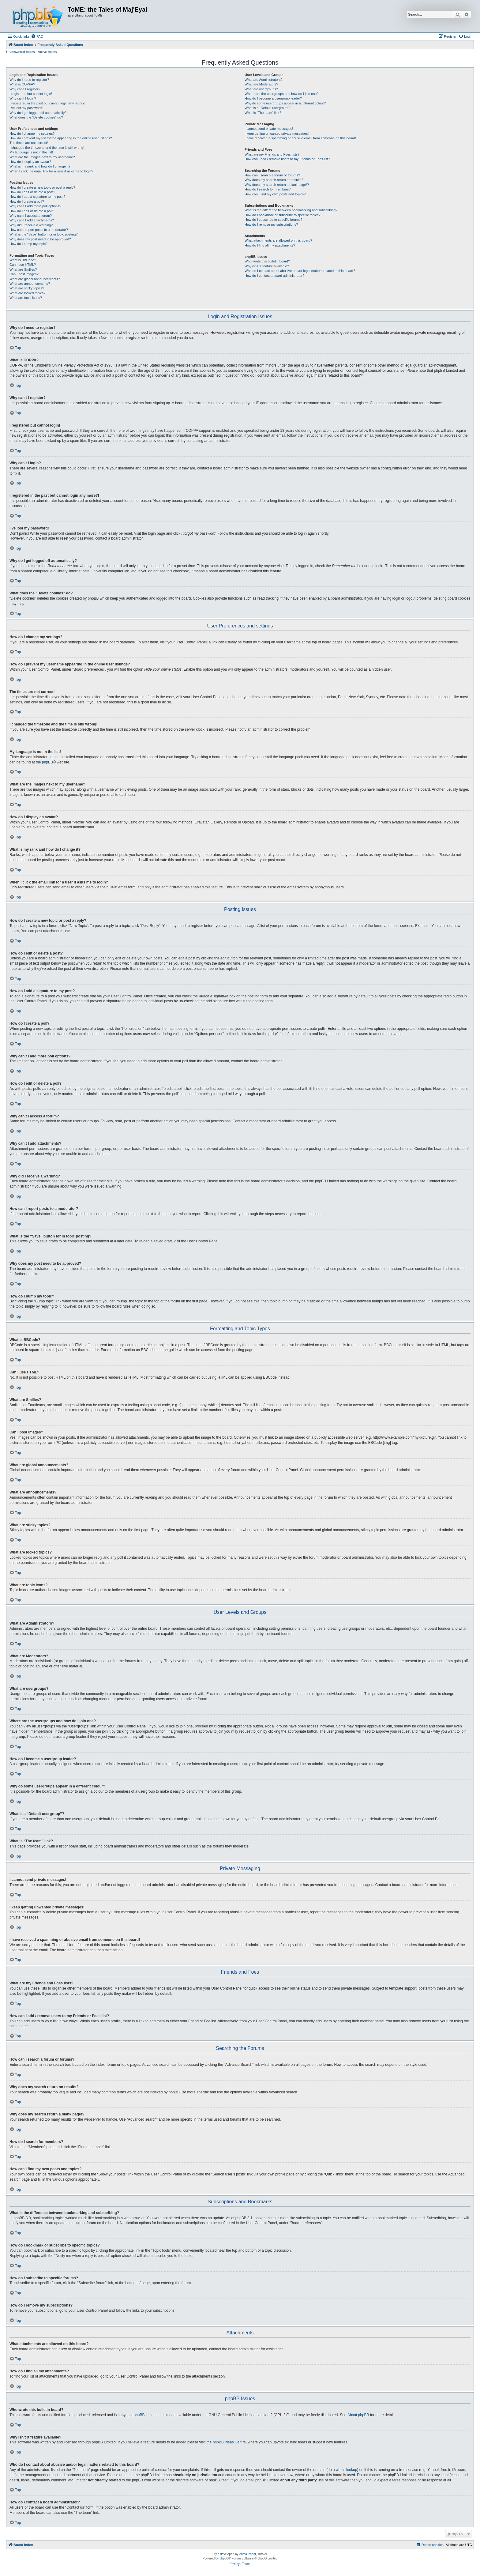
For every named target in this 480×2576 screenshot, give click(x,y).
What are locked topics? (27, 293)
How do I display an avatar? (30, 162)
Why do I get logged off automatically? (37, 113)
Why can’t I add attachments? (31, 220)
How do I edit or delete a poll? (31, 211)
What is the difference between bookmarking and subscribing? (291, 210)
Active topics (47, 52)
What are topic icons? (25, 297)
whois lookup (346, 2470)
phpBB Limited (146, 2415)
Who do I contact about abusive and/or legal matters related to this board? (300, 271)
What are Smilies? (23, 269)
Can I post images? (24, 274)
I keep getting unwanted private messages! (277, 133)
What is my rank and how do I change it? (39, 166)
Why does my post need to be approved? (40, 239)
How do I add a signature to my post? (37, 196)
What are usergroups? (261, 89)
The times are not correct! (28, 143)
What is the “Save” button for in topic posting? (43, 234)
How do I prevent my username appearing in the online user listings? (60, 138)
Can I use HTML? (22, 264)
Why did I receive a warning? (31, 225)
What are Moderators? (261, 84)
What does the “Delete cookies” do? (36, 117)
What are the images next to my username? (42, 157)
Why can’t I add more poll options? (35, 206)
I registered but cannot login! (30, 94)
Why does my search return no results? (274, 180)
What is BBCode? (22, 260)
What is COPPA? (22, 84)
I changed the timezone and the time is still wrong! (46, 147)
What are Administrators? (264, 79)
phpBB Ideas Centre (229, 2442)
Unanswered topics (20, 52)
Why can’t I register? (24, 89)
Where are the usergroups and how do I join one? (282, 94)
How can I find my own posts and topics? (275, 194)
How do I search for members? (268, 189)
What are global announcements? (34, 279)
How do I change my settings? (31, 133)
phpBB (47, 762)
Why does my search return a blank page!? (277, 184)
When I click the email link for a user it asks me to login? (51, 171)
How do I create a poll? (26, 201)
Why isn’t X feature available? (267, 266)
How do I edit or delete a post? (32, 192)
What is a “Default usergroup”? (268, 108)
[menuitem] (37, 36)
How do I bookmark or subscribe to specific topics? (283, 215)
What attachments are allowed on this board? (278, 240)
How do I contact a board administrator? (274, 275)
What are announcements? (29, 283)
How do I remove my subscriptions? (271, 224)
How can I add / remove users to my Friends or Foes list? (287, 159)
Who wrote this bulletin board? (267, 261)
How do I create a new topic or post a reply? (42, 187)
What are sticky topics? (26, 288)
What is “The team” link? (263, 113)
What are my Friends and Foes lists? (272, 154)
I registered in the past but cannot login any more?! (47, 103)
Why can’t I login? (22, 98)
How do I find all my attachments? (270, 245)
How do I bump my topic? (28, 244)
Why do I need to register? (29, 79)
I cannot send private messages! (269, 128)
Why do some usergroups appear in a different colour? (285, 103)
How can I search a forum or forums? (272, 175)
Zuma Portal (247, 2554)
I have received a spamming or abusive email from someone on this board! (300, 138)
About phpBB (358, 2415)
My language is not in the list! (31, 152)
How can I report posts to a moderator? (38, 230)
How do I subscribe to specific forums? (273, 219)
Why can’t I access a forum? (30, 215)
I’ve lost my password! (26, 108)
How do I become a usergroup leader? (273, 98)
